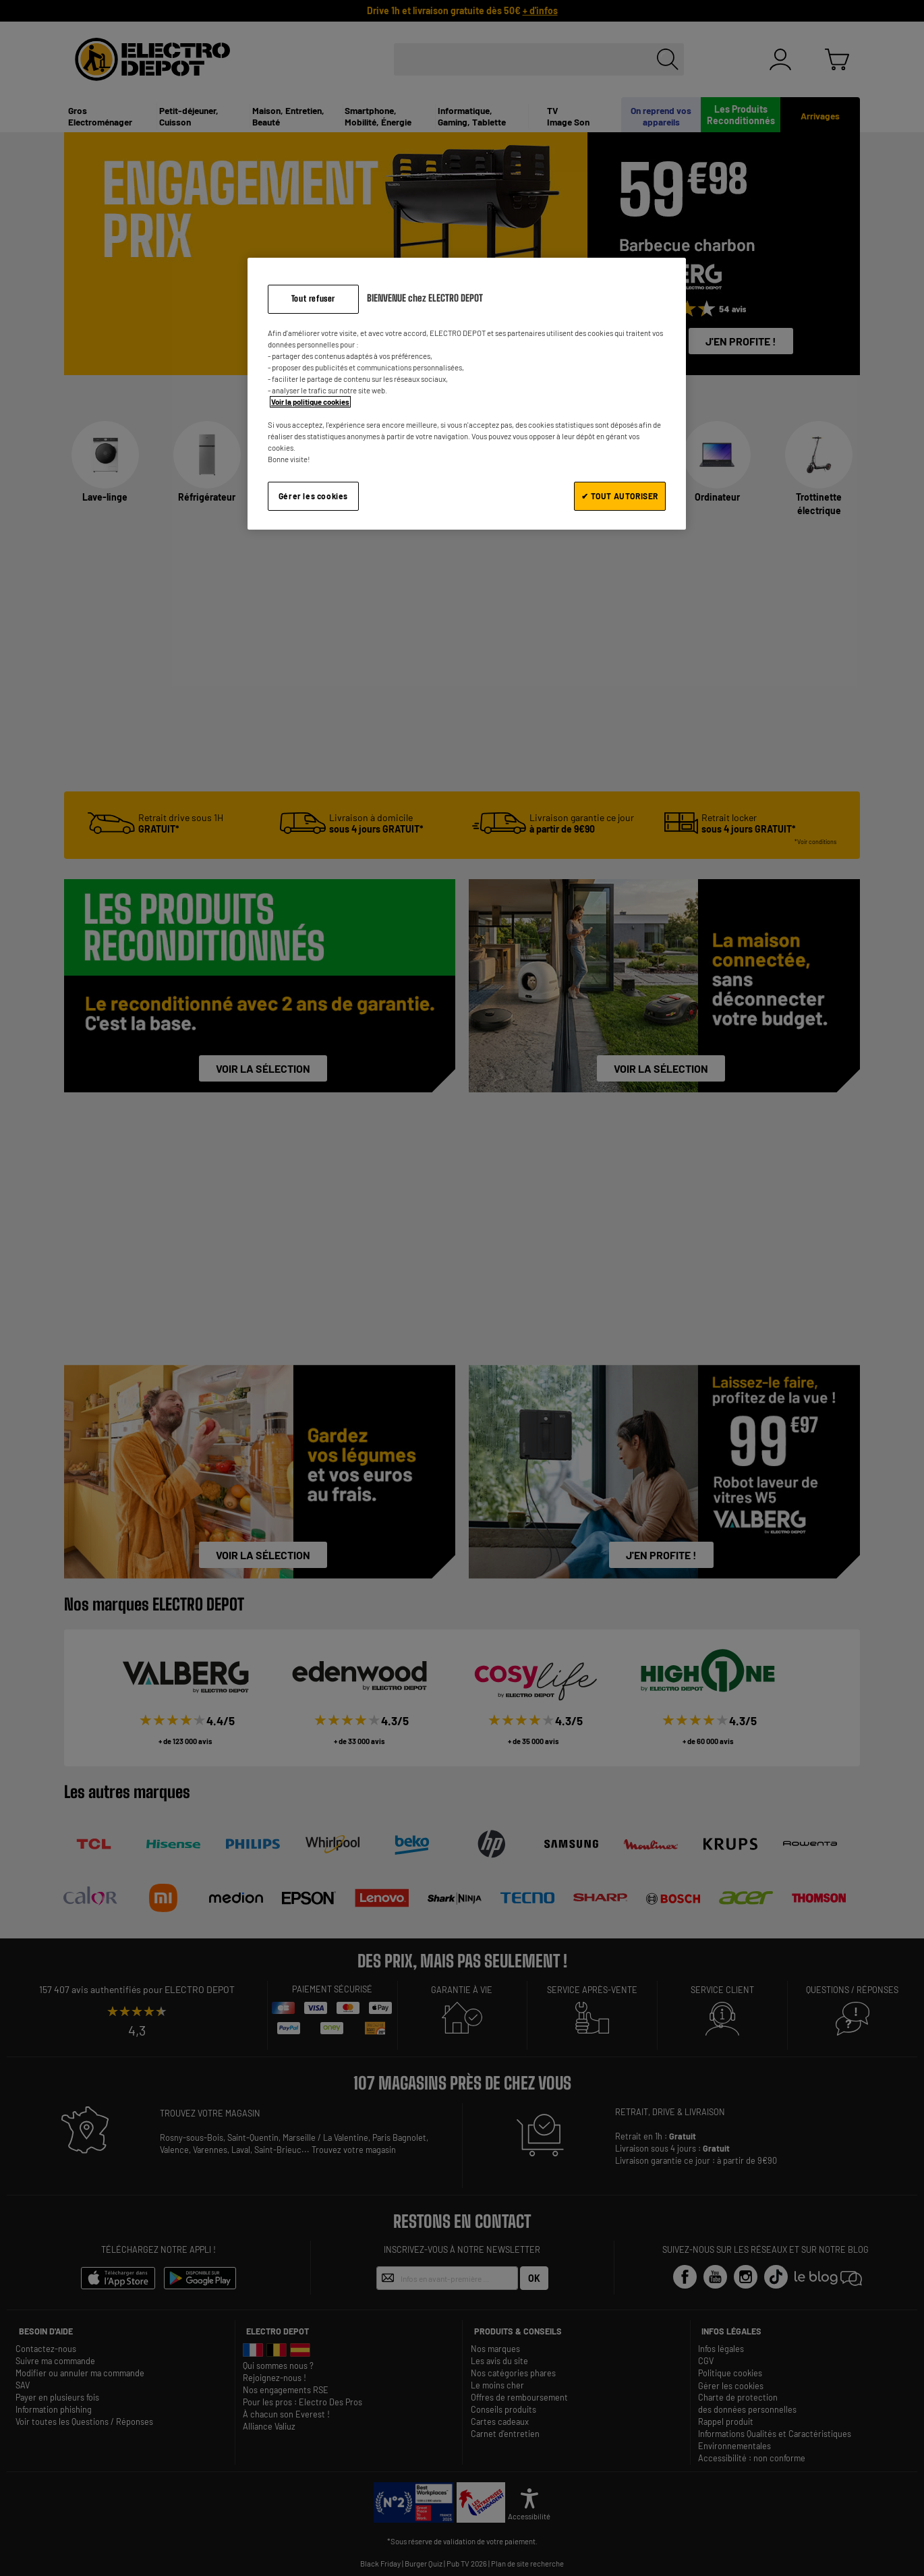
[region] (467, 394)
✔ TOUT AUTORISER (619, 496)
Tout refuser (313, 298)
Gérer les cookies (313, 496)
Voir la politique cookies (310, 401)
